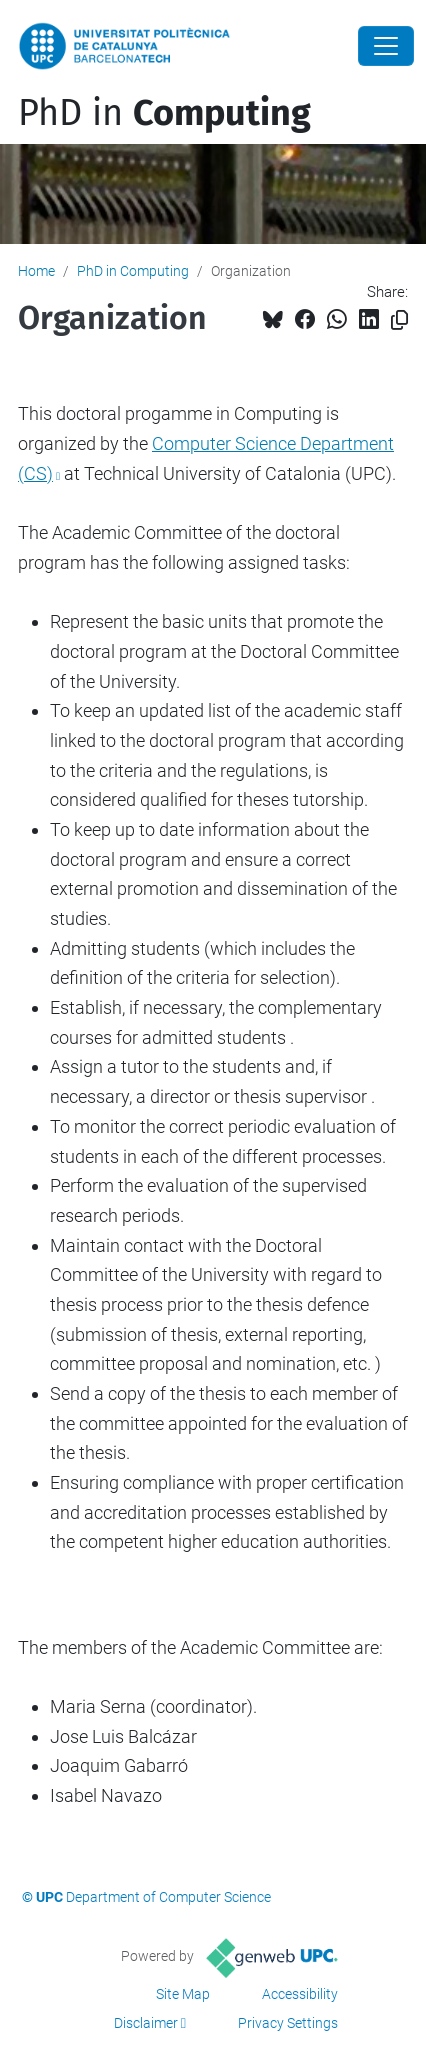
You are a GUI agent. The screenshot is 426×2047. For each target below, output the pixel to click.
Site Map (183, 1994)
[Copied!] (399, 320)
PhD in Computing (133, 271)
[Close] (386, 46)
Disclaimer (146, 2023)
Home (36, 271)
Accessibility (300, 1994)
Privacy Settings (288, 2023)
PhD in (164, 113)
